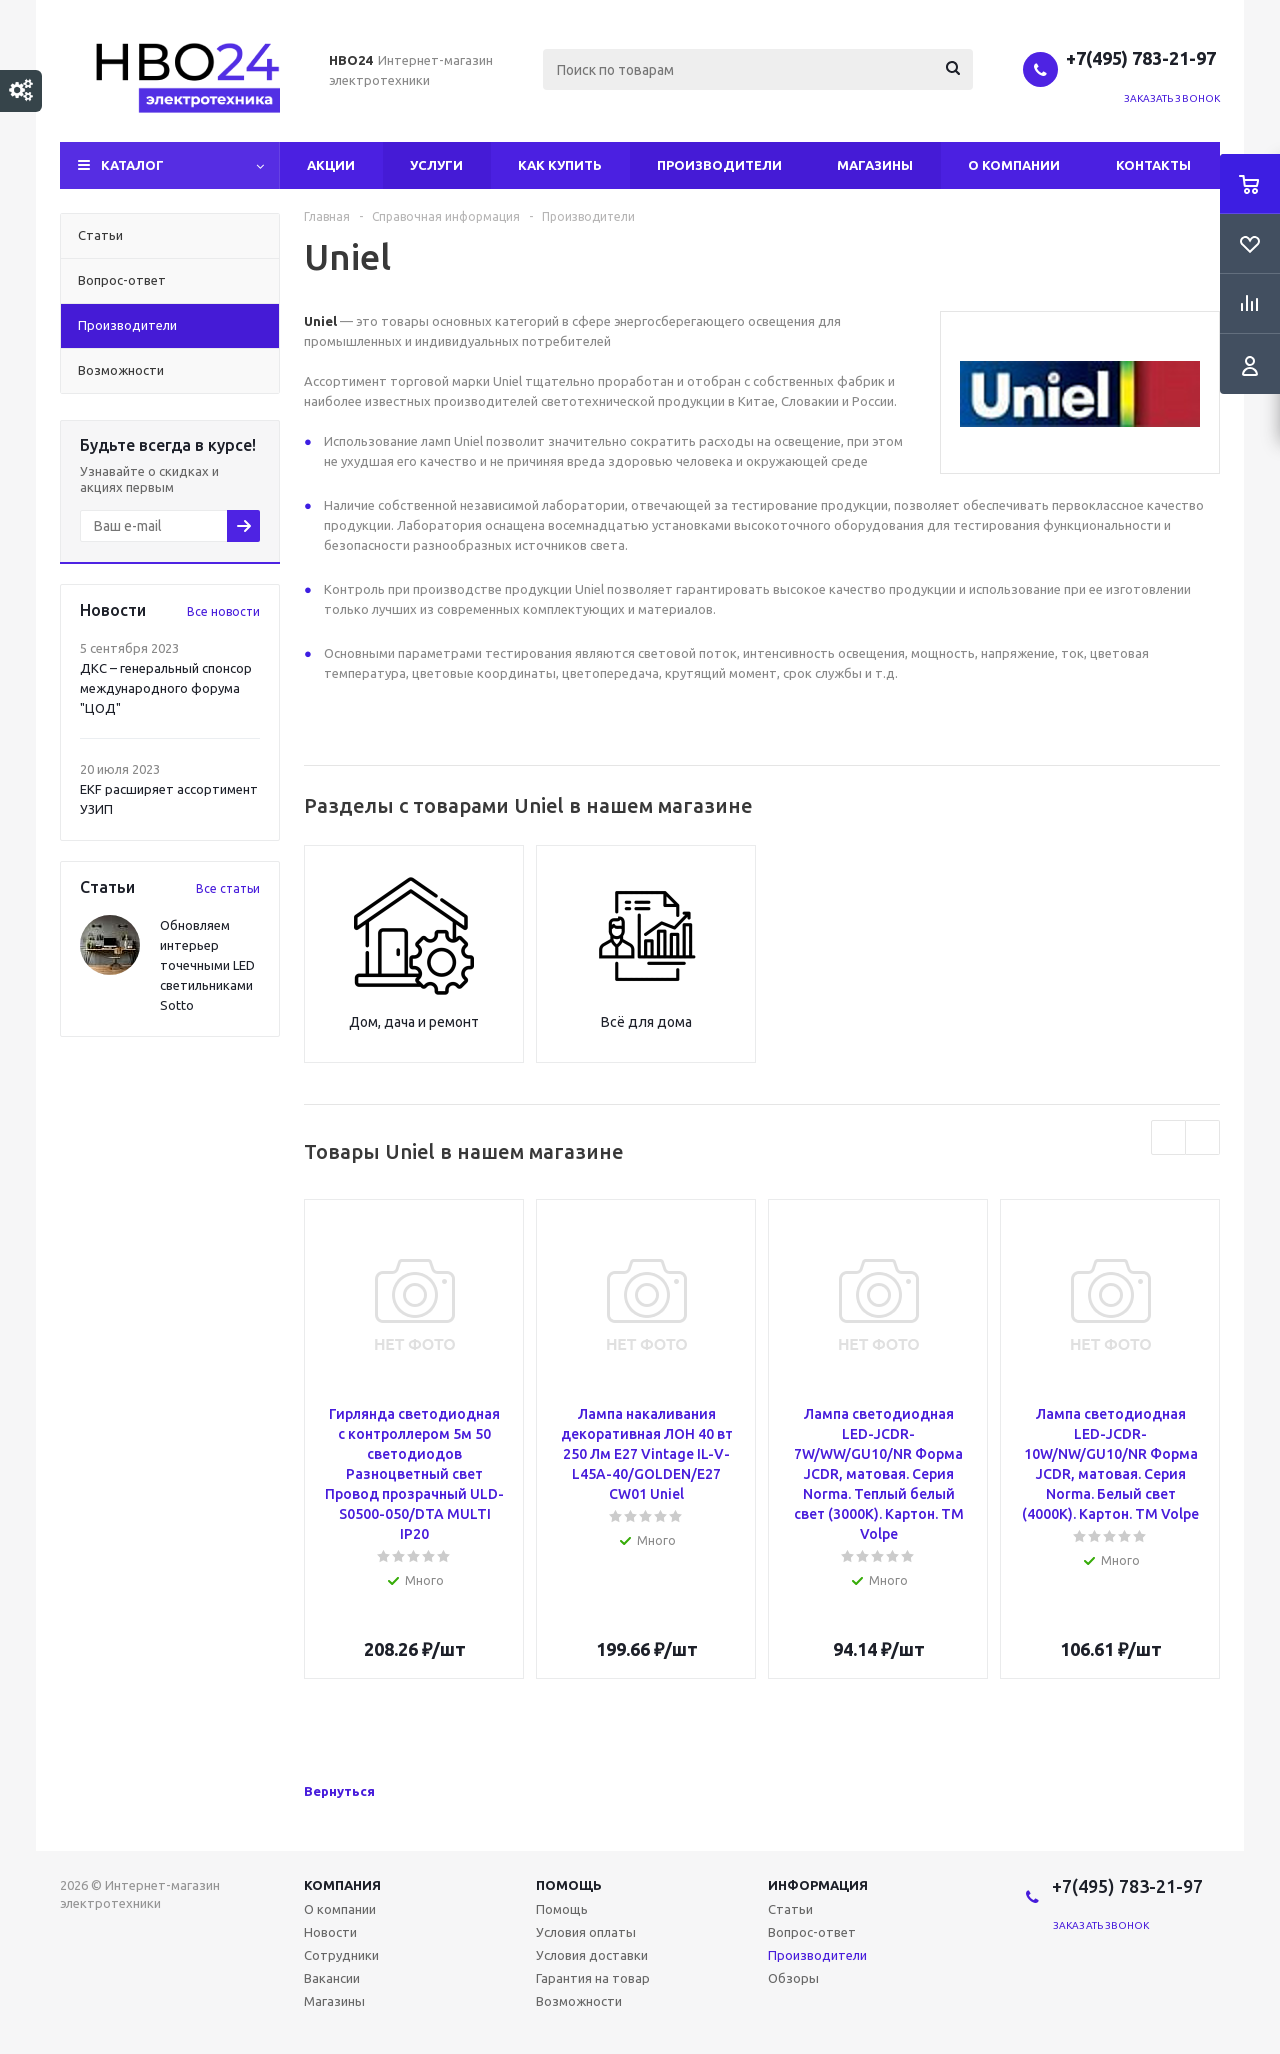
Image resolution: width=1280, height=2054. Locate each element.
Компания (342, 1885)
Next (1202, 1137)
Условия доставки (592, 1955)
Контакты (1153, 165)
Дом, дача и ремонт (414, 1022)
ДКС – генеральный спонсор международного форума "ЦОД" (166, 688)
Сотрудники (341, 1955)
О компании (1014, 165)
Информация (818, 1885)
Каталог (132, 165)
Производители (719, 165)
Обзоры (793, 1978)
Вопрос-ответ (812, 1932)
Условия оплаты (586, 1932)
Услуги (436, 165)
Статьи (790, 1909)
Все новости (223, 611)
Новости (330, 1932)
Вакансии (332, 1978)
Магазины (875, 165)
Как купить (560, 165)
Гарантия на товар (593, 1978)
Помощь (569, 1885)
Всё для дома (646, 1022)
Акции (331, 165)
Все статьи (228, 888)
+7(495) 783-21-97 (1143, 58)
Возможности (579, 2001)
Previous (1168, 1137)
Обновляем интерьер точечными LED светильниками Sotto (207, 965)
